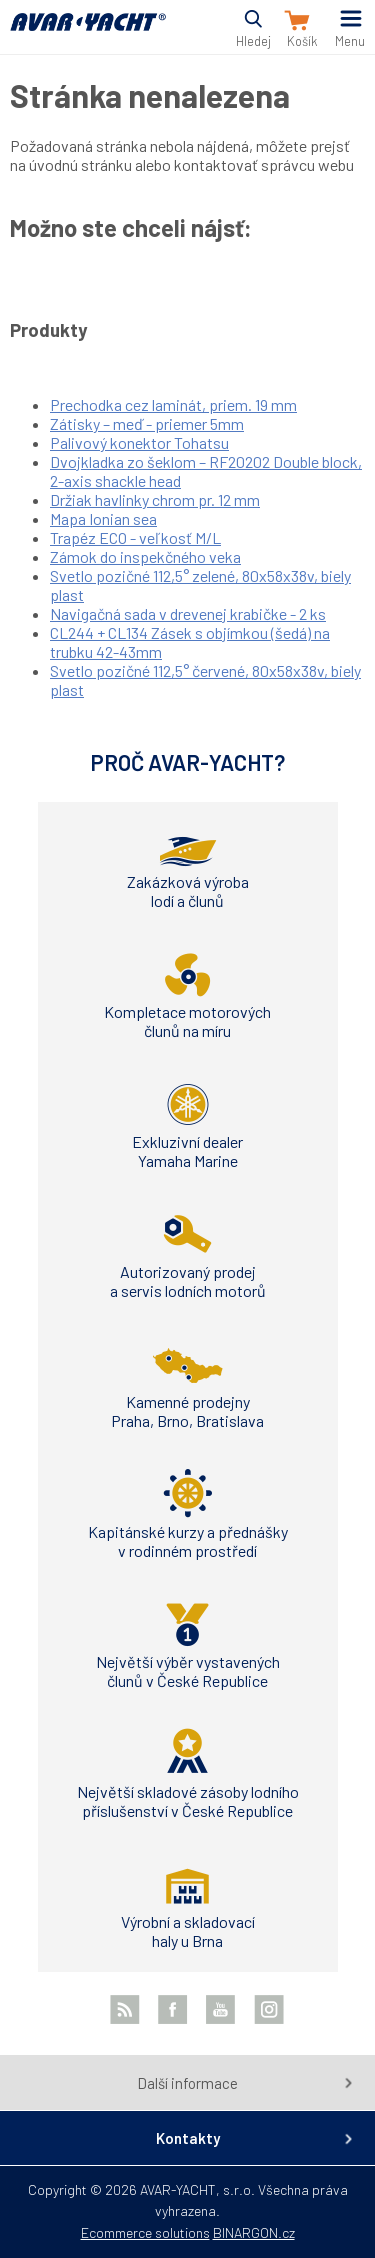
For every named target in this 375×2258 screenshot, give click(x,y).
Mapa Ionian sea (103, 518)
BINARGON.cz (254, 2232)
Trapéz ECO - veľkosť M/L (135, 537)
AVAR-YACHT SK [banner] (88, 33)
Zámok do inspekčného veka (145, 556)
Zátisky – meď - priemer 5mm (147, 423)
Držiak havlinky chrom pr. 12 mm (155, 499)
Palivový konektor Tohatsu (139, 442)
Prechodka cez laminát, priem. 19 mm (173, 404)
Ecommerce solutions (145, 2232)
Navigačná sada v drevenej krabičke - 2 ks (188, 613)
